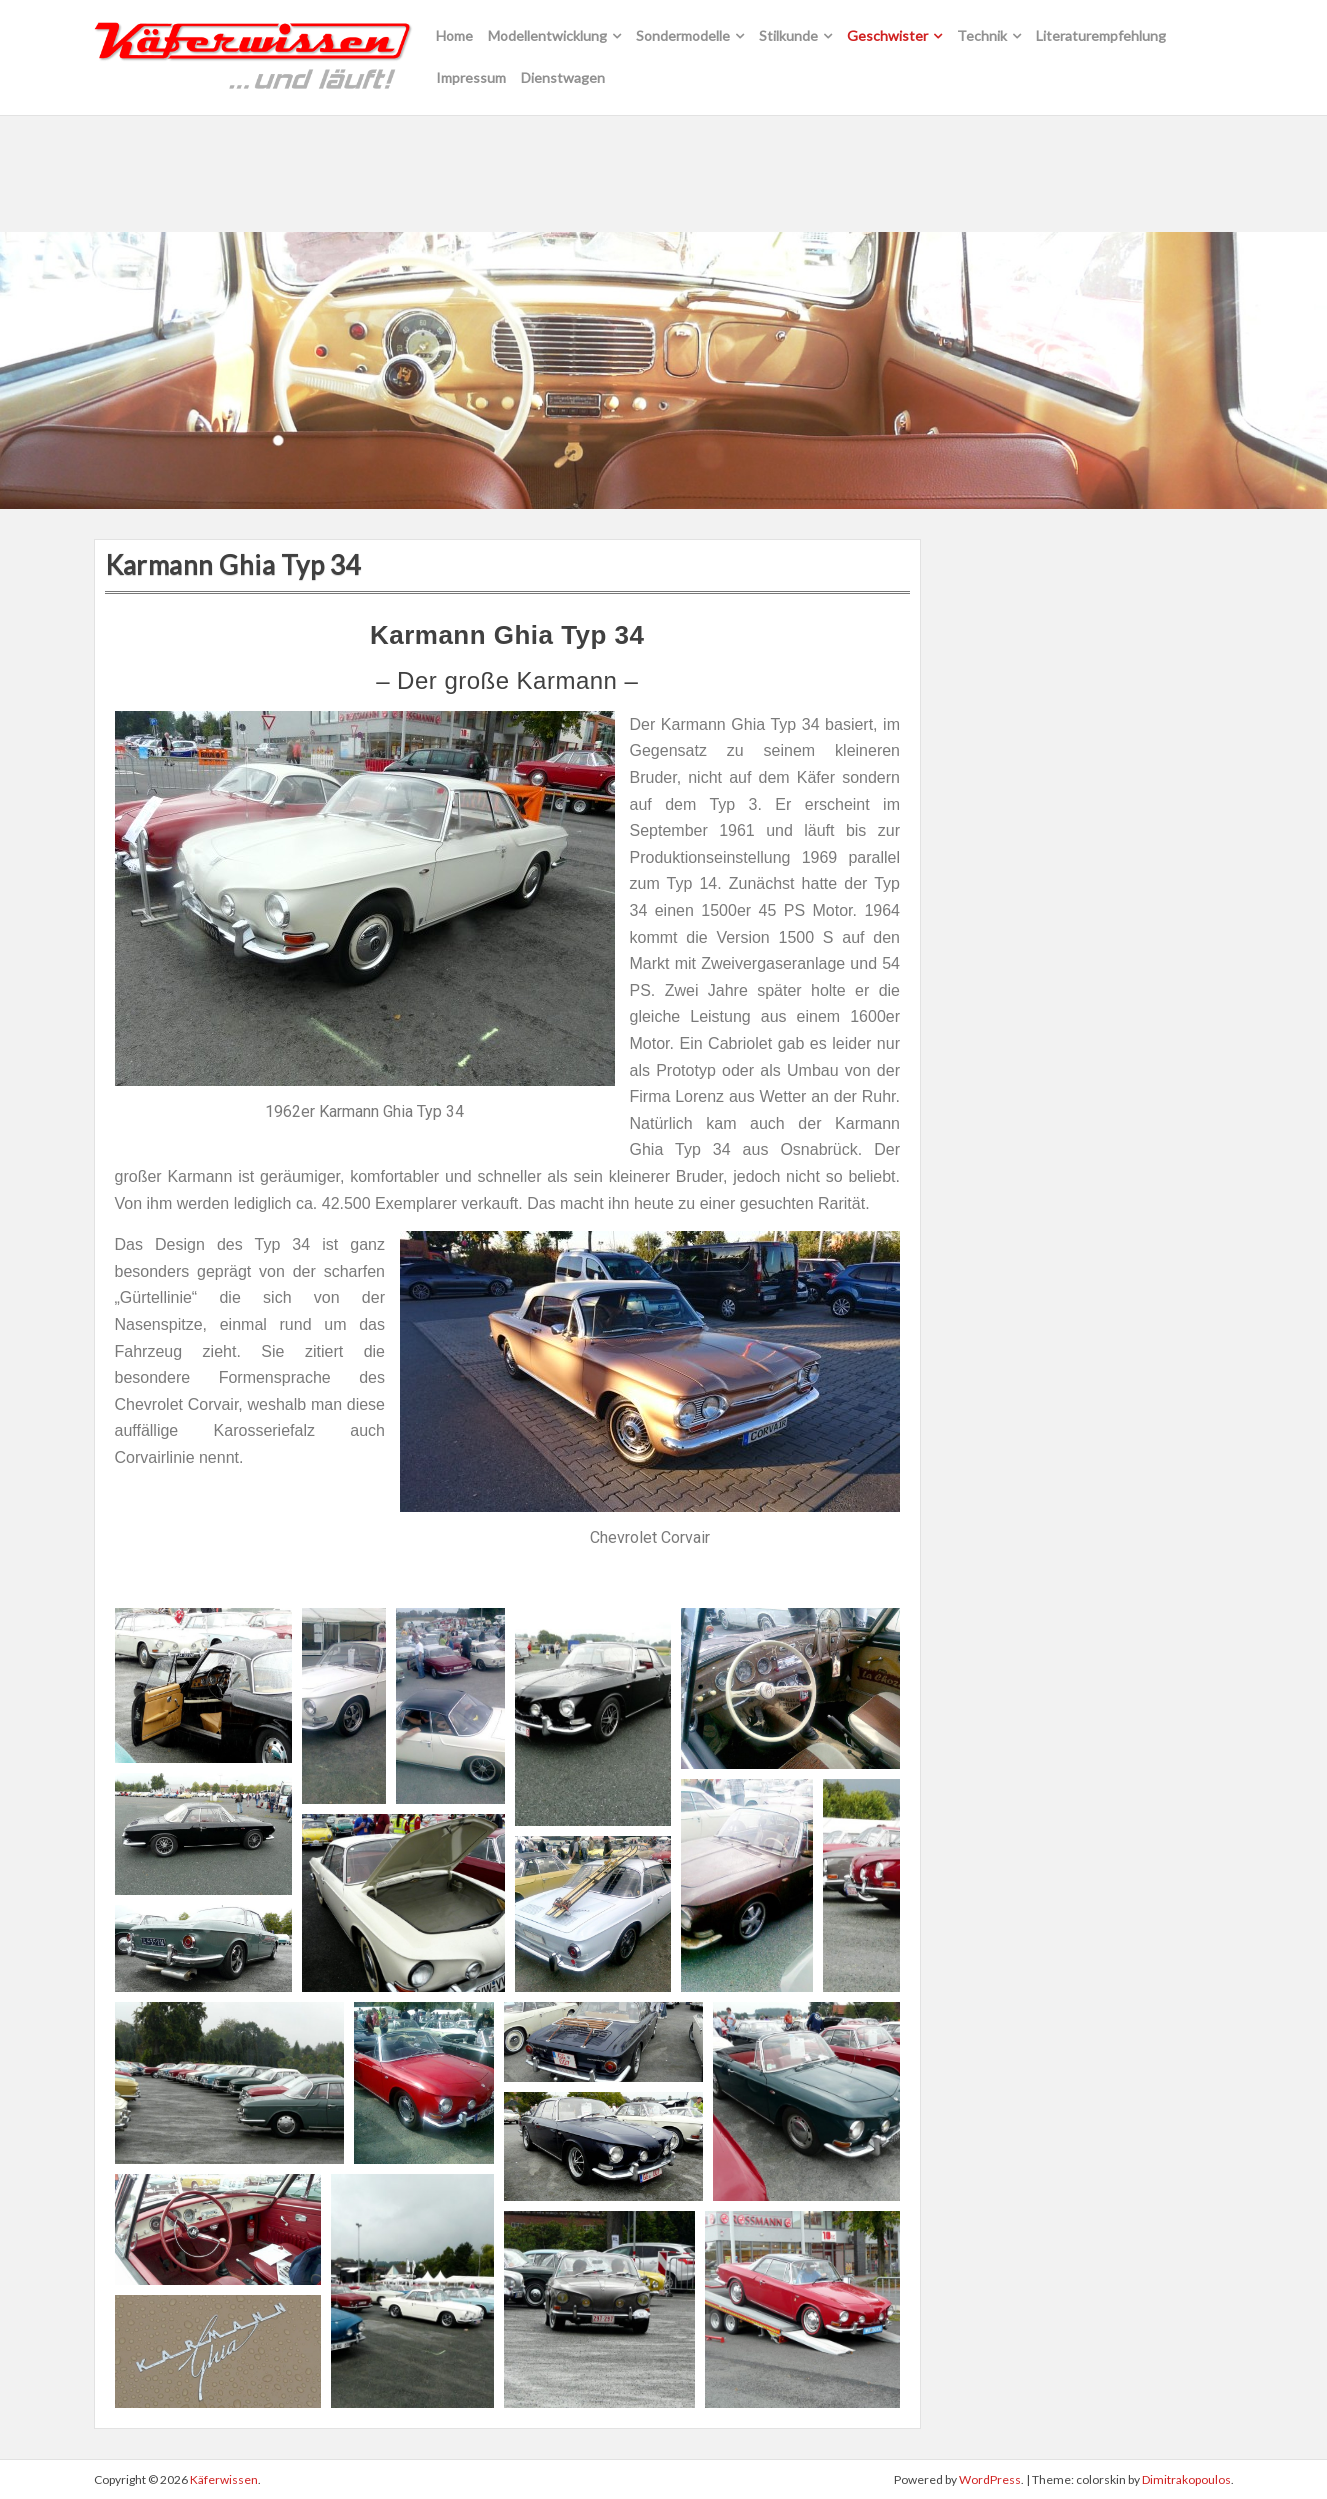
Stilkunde (788, 35)
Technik (982, 35)
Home (454, 35)
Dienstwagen (563, 77)
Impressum (471, 77)
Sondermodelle (683, 35)
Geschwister (887, 35)
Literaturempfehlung (1101, 35)
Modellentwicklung (547, 35)
